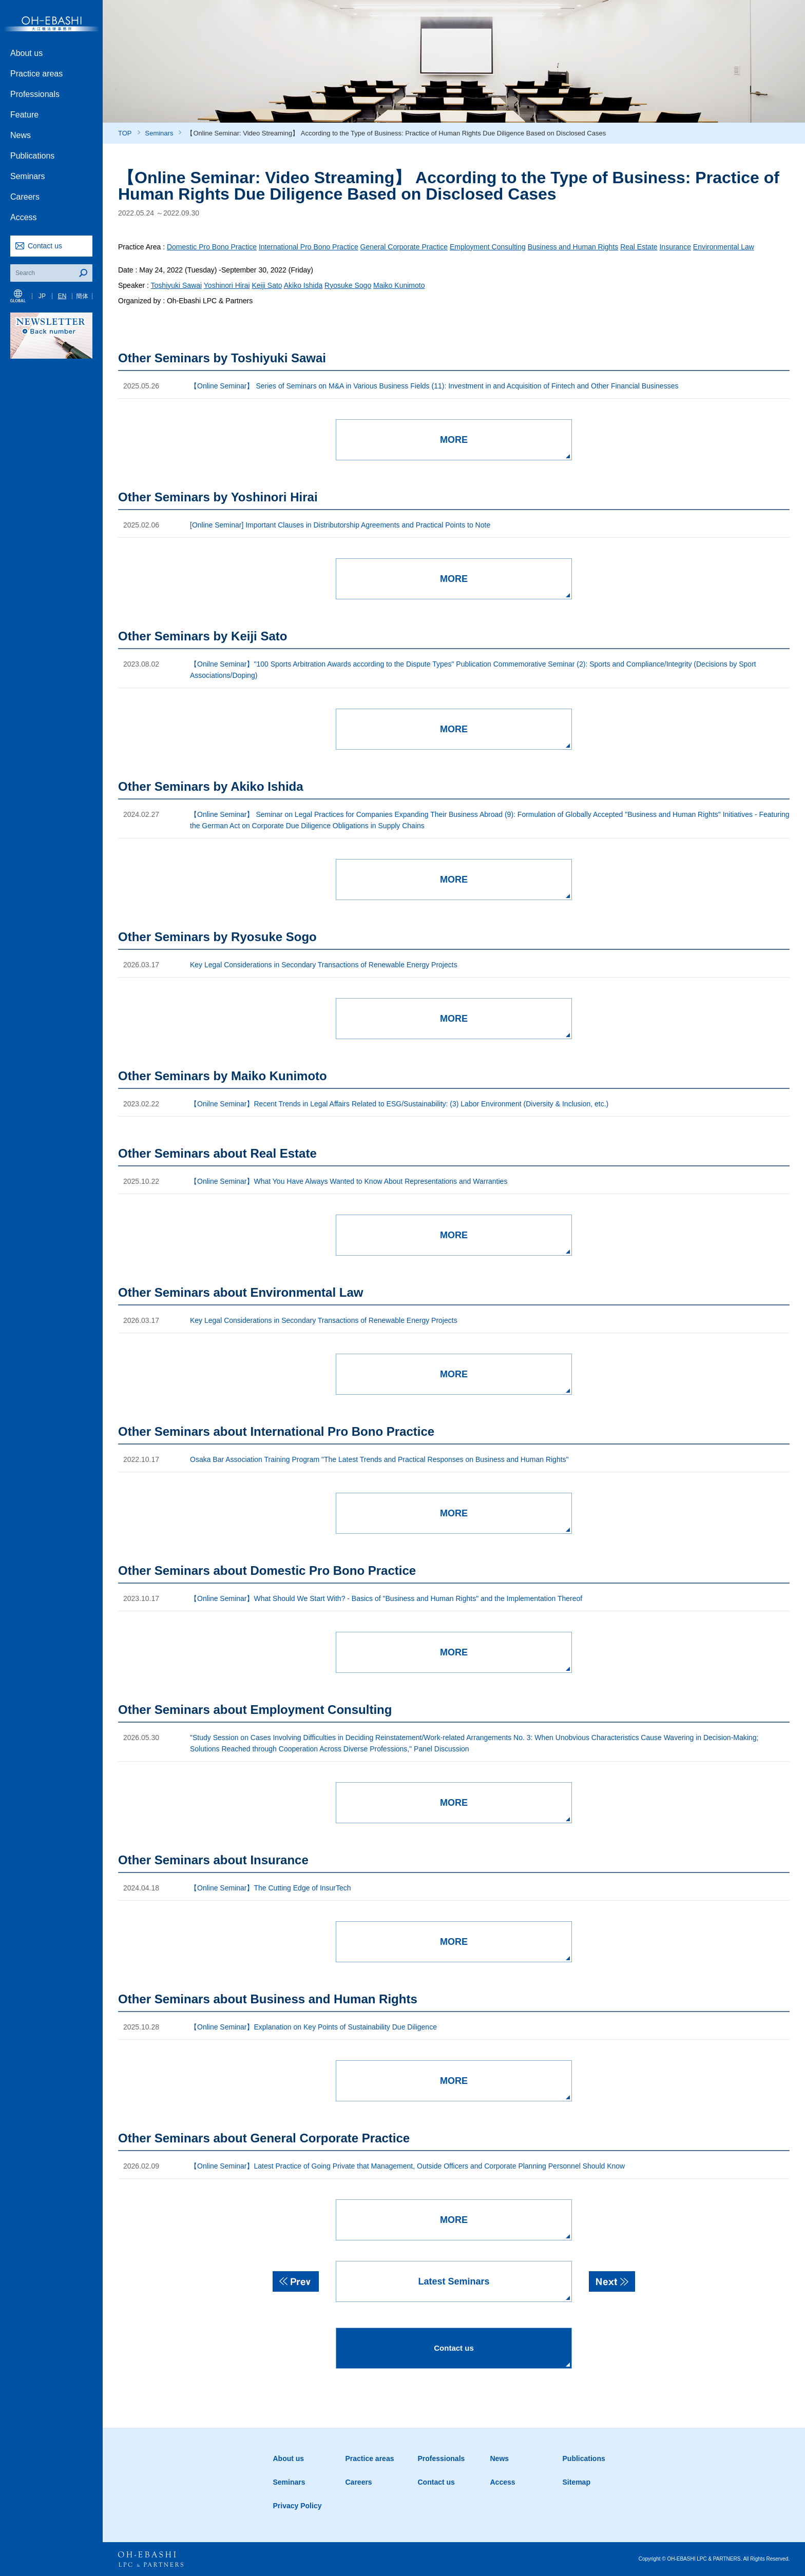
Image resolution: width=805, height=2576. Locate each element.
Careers (25, 196)
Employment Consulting (488, 247)
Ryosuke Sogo (347, 285)
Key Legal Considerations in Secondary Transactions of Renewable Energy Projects (323, 965)
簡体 (82, 296)
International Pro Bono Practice (308, 247)
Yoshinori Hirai (227, 285)
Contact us (45, 246)
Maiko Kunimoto (399, 285)
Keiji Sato (267, 285)
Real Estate (638, 247)
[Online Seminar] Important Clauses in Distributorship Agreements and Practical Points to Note (340, 525)
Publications (32, 155)
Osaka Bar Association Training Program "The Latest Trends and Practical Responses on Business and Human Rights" (379, 1459)
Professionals (35, 94)
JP (42, 296)
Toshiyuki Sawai (176, 285)
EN (62, 296)
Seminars (27, 176)
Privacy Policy (297, 2506)
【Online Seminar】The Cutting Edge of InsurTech (270, 1888)
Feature (24, 114)
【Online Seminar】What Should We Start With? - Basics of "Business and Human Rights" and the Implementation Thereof (386, 1598)
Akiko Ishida (303, 285)
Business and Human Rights (573, 247)
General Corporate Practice (404, 247)
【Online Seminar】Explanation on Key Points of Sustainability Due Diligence (313, 2027)
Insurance (675, 247)
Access (23, 217)
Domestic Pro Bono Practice (212, 247)
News (20, 135)
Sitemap (576, 2482)
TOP (125, 133)
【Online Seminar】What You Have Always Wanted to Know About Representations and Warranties (348, 1181)
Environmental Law (723, 247)
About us (26, 53)
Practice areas (36, 73)
